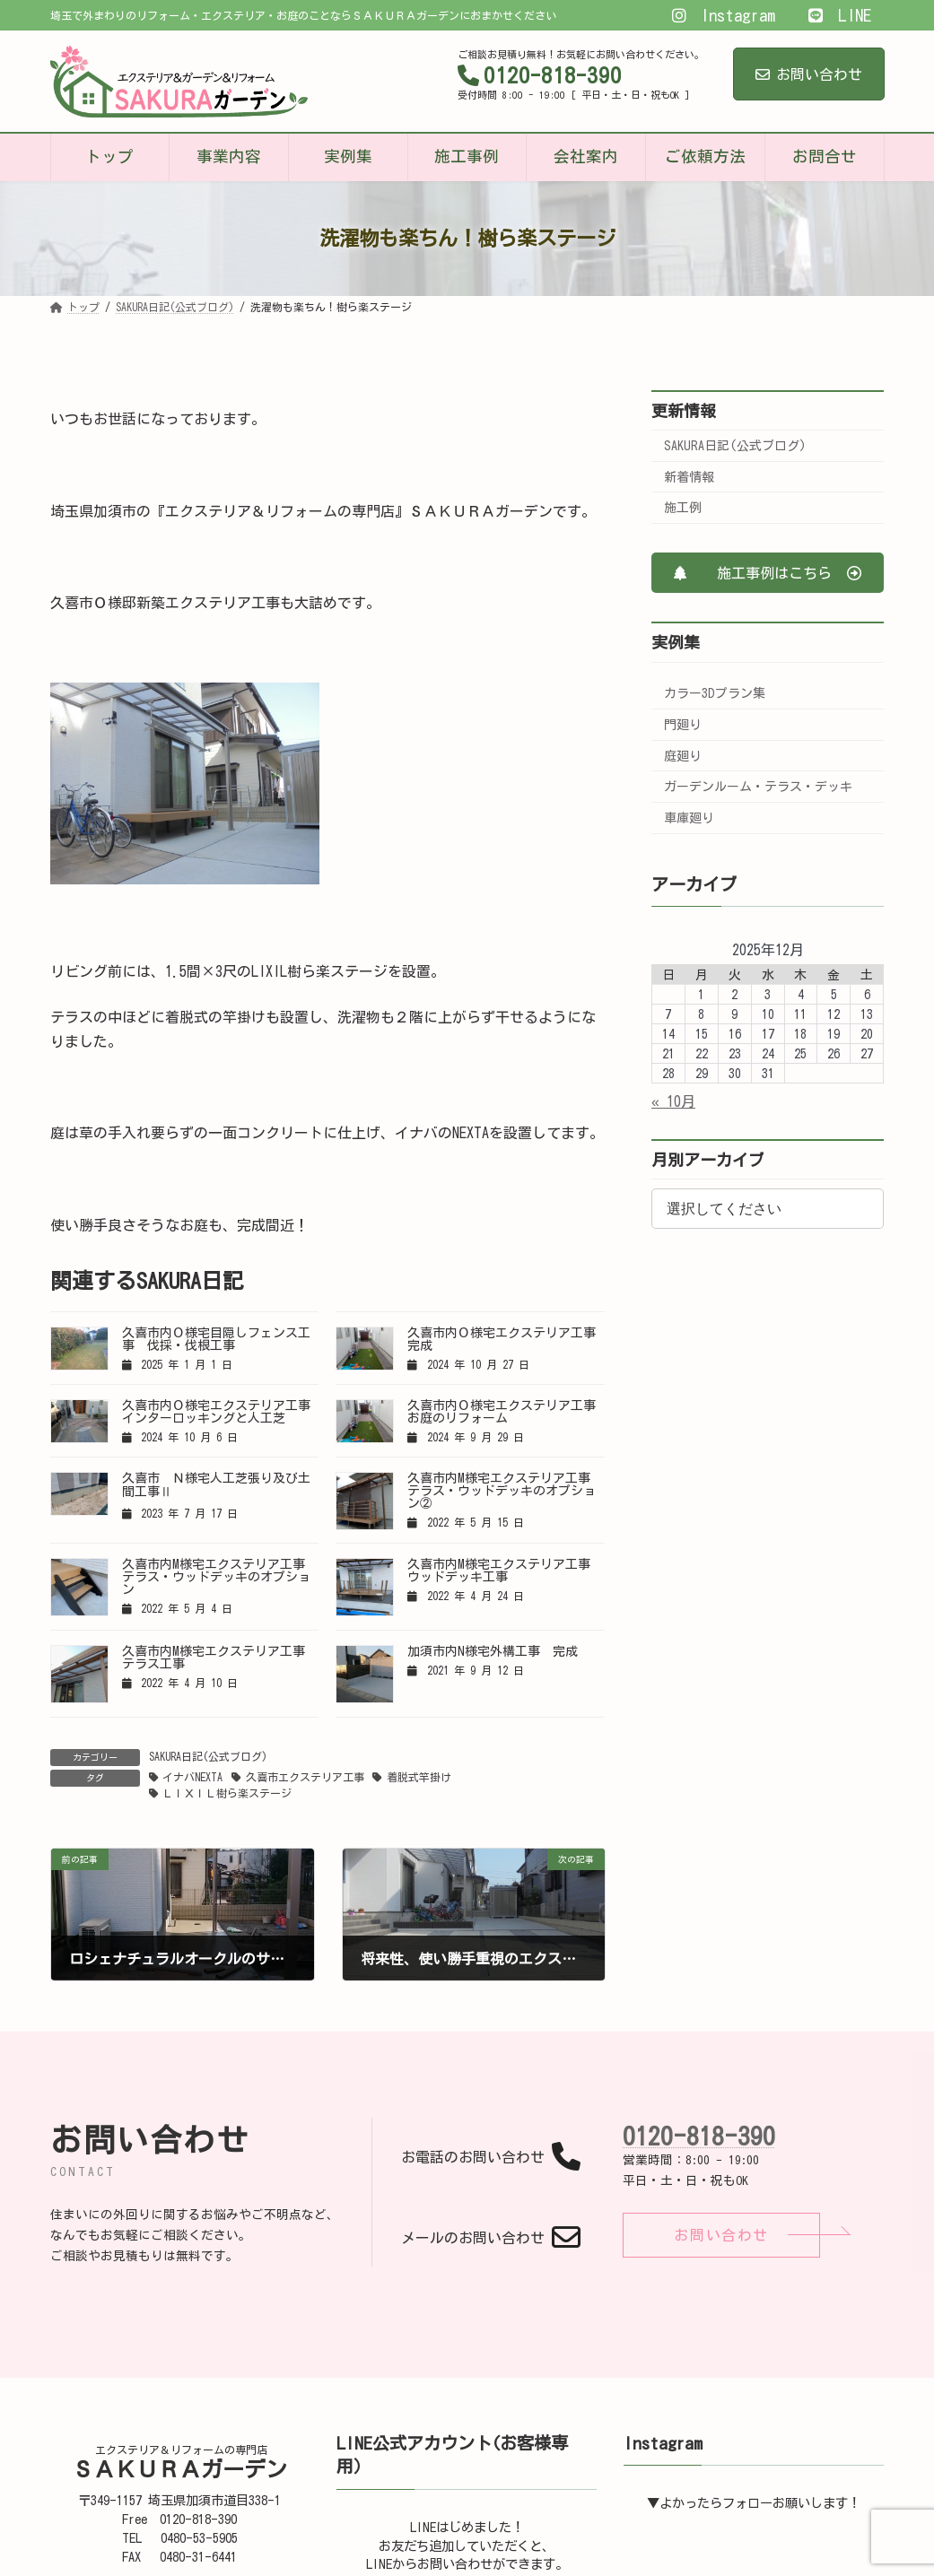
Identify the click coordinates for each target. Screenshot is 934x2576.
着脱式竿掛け (419, 1776)
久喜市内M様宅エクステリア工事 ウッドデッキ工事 (505, 1570)
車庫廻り (689, 818)
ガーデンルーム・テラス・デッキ (758, 786)
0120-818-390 (699, 2135)
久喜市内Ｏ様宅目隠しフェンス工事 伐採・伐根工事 (216, 1339)
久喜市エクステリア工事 (305, 1776)
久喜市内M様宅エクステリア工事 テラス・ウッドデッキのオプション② (505, 1491)
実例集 (675, 642)
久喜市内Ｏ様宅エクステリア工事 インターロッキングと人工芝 (222, 1411)
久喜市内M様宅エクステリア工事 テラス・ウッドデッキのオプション (220, 1577)
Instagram (723, 15)
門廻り (683, 724)
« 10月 (673, 1101)
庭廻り (683, 756)
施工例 (683, 507)
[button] (767, 573)
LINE (839, 15)
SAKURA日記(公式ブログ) (208, 1756)
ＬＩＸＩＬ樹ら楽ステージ (227, 1793)
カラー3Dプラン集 (714, 693)
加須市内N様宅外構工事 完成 (492, 1651)
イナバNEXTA (192, 1776)
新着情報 (689, 477)
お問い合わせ (808, 74)
